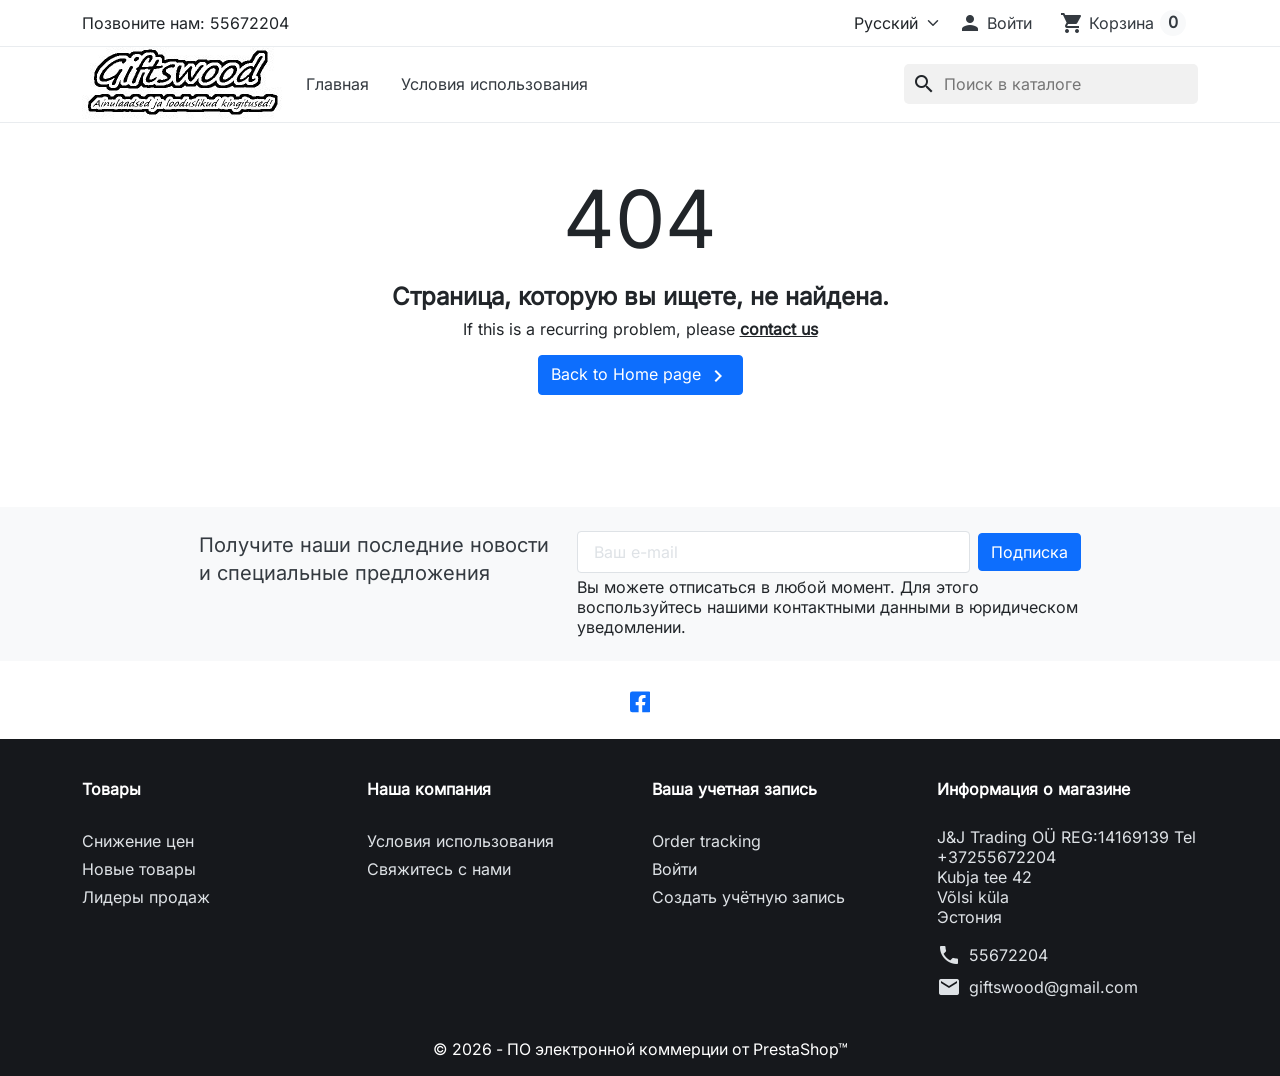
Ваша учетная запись (734, 789)
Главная (337, 84)
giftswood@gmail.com (1053, 987)
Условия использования (494, 84)
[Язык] (888, 23)
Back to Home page (640, 376)
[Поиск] (1051, 84)
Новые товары (139, 869)
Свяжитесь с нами (439, 869)
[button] (995, 23)
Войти (674, 869)
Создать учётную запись (748, 897)
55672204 (1008, 955)
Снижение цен (138, 841)
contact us (779, 329)
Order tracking (706, 841)
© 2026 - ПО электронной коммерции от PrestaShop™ (640, 1049)
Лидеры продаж (146, 897)
